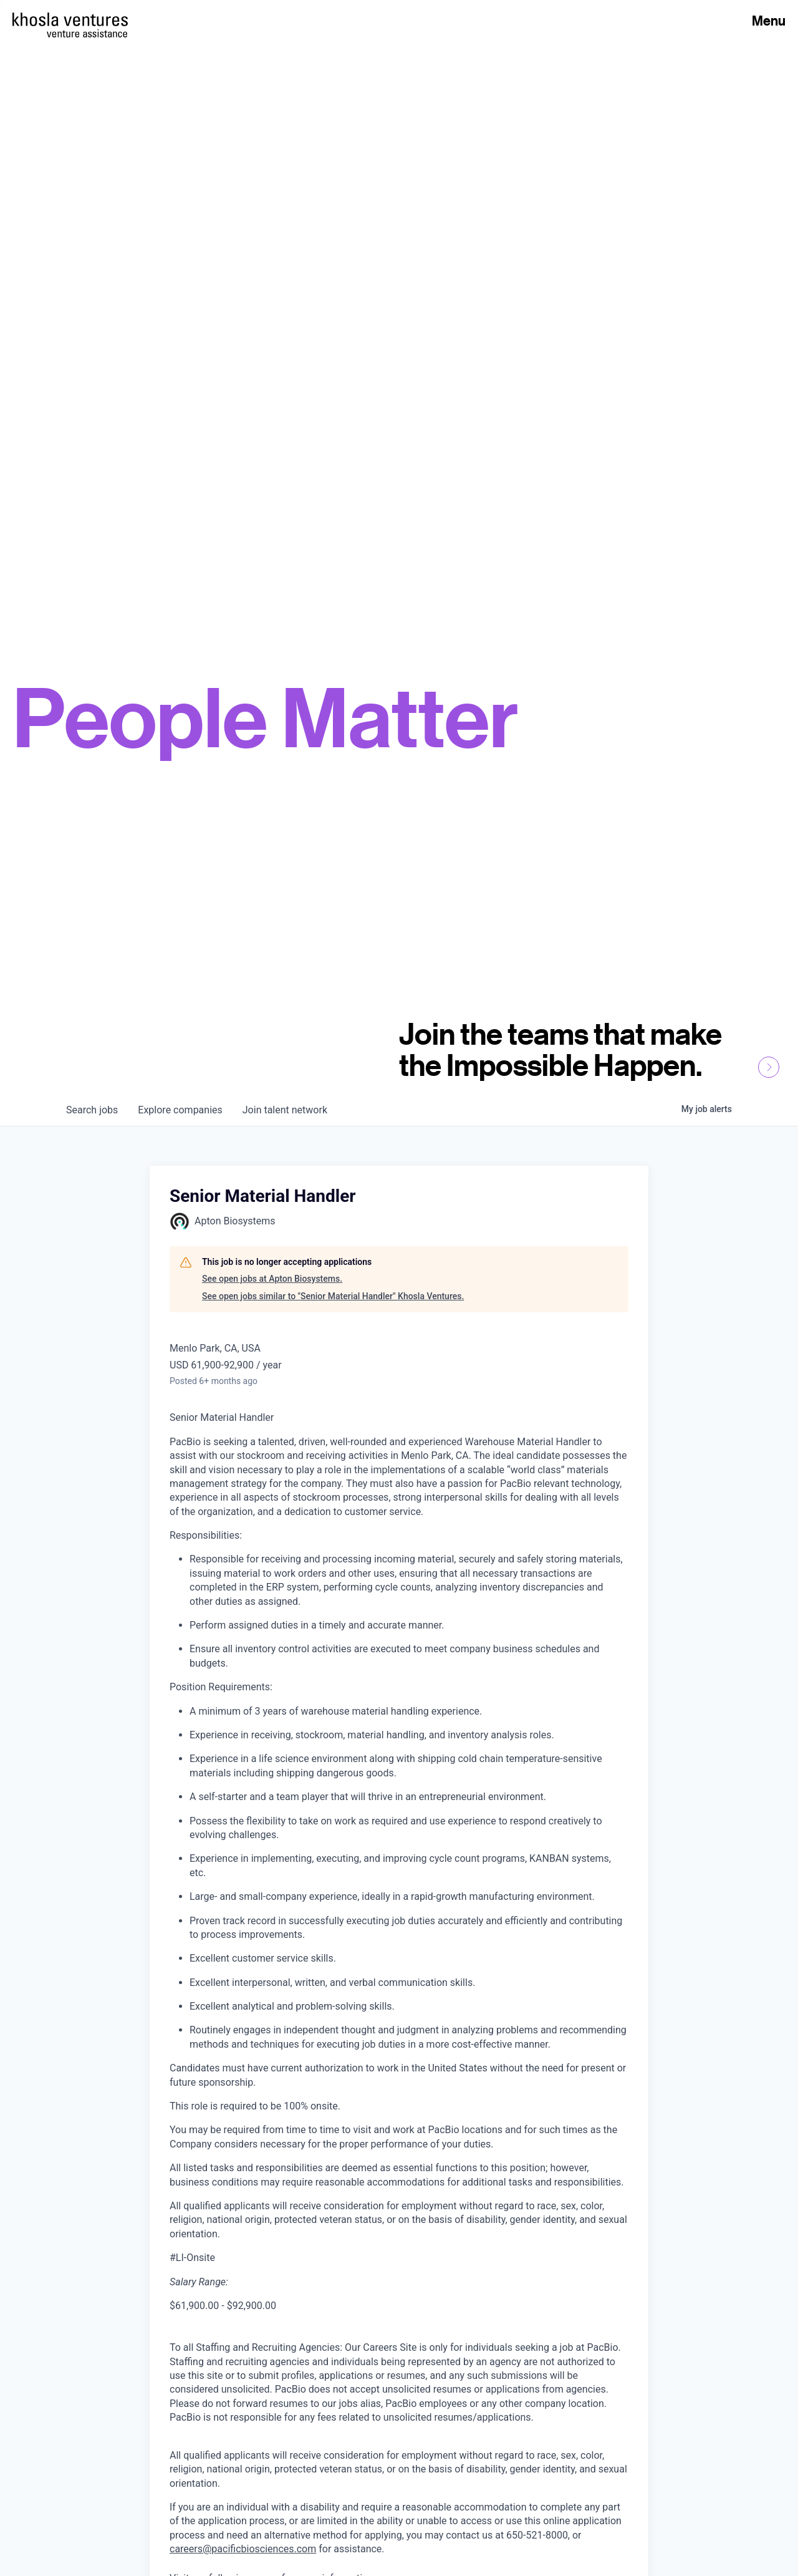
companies (180, 1110)
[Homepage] (70, 19)
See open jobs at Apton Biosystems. (272, 1279)
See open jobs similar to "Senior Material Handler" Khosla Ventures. (333, 1296)
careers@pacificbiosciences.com (243, 2549)
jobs (92, 1110)
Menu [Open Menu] (769, 20)
